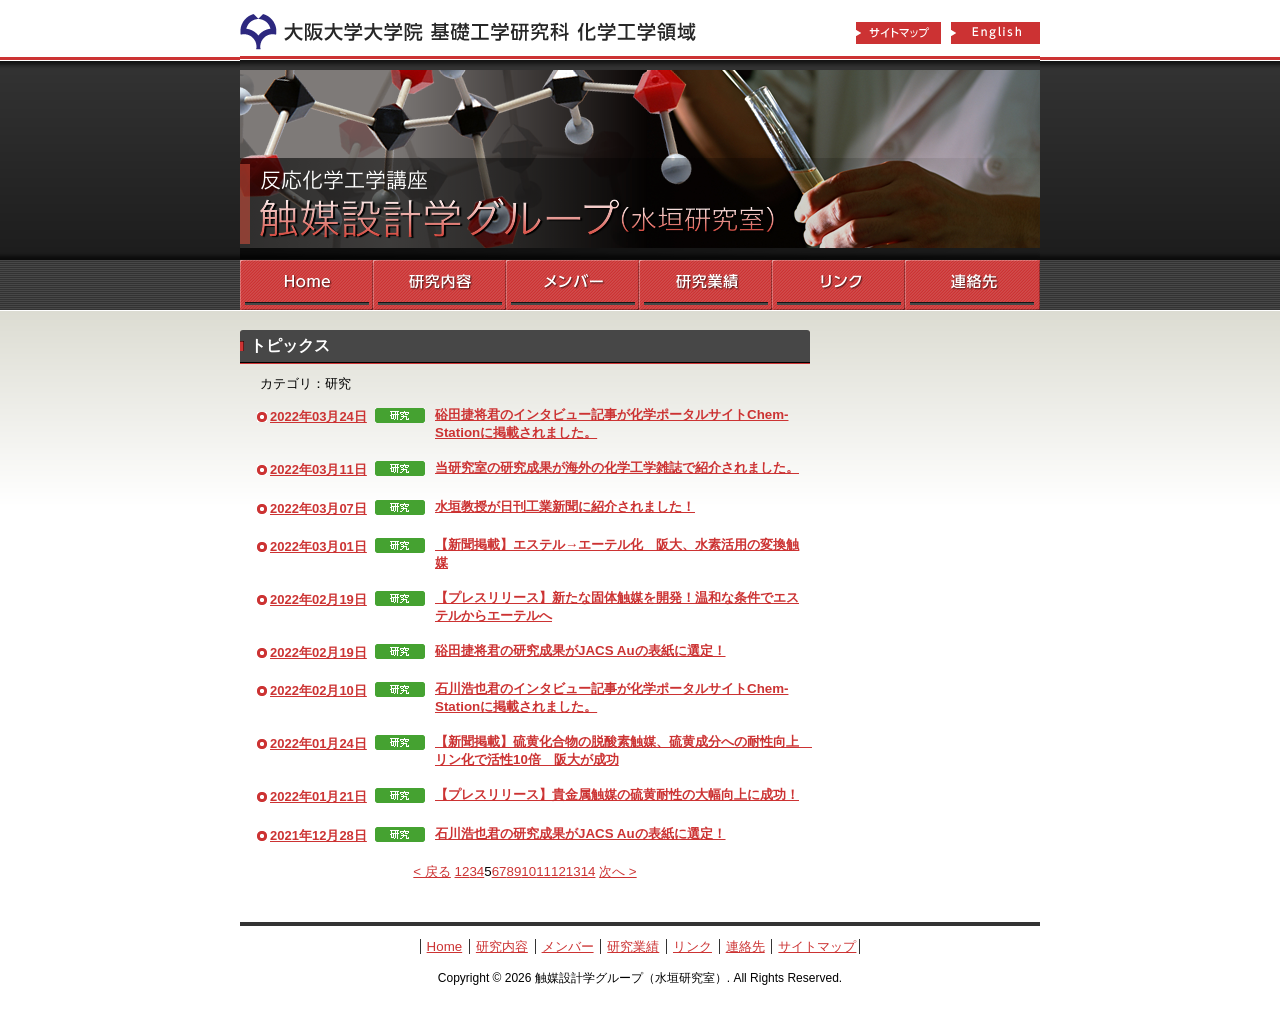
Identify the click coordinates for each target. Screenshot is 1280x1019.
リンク (838, 285)
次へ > (618, 871)
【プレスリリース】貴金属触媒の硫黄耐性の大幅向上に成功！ (617, 794)
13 (573, 871)
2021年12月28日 (318, 835)
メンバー (572, 285)
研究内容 (439, 285)
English (996, 34)
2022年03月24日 (318, 416)
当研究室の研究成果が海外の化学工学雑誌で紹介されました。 (617, 467)
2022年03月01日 (318, 546)
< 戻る (432, 871)
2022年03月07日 (318, 508)
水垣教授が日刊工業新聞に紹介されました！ (565, 506)
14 (588, 871)
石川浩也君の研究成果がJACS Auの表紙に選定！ (580, 833)
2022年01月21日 (318, 796)
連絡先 (972, 285)
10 (528, 871)
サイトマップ (898, 34)
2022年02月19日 (318, 599)
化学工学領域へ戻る (480, 28)
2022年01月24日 (318, 743)
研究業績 (705, 285)
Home (306, 285)
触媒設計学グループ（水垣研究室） (640, 160)
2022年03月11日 (318, 469)
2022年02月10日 (318, 690)
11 (543, 871)
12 (558, 871)
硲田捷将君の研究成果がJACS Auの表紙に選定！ (580, 650)
